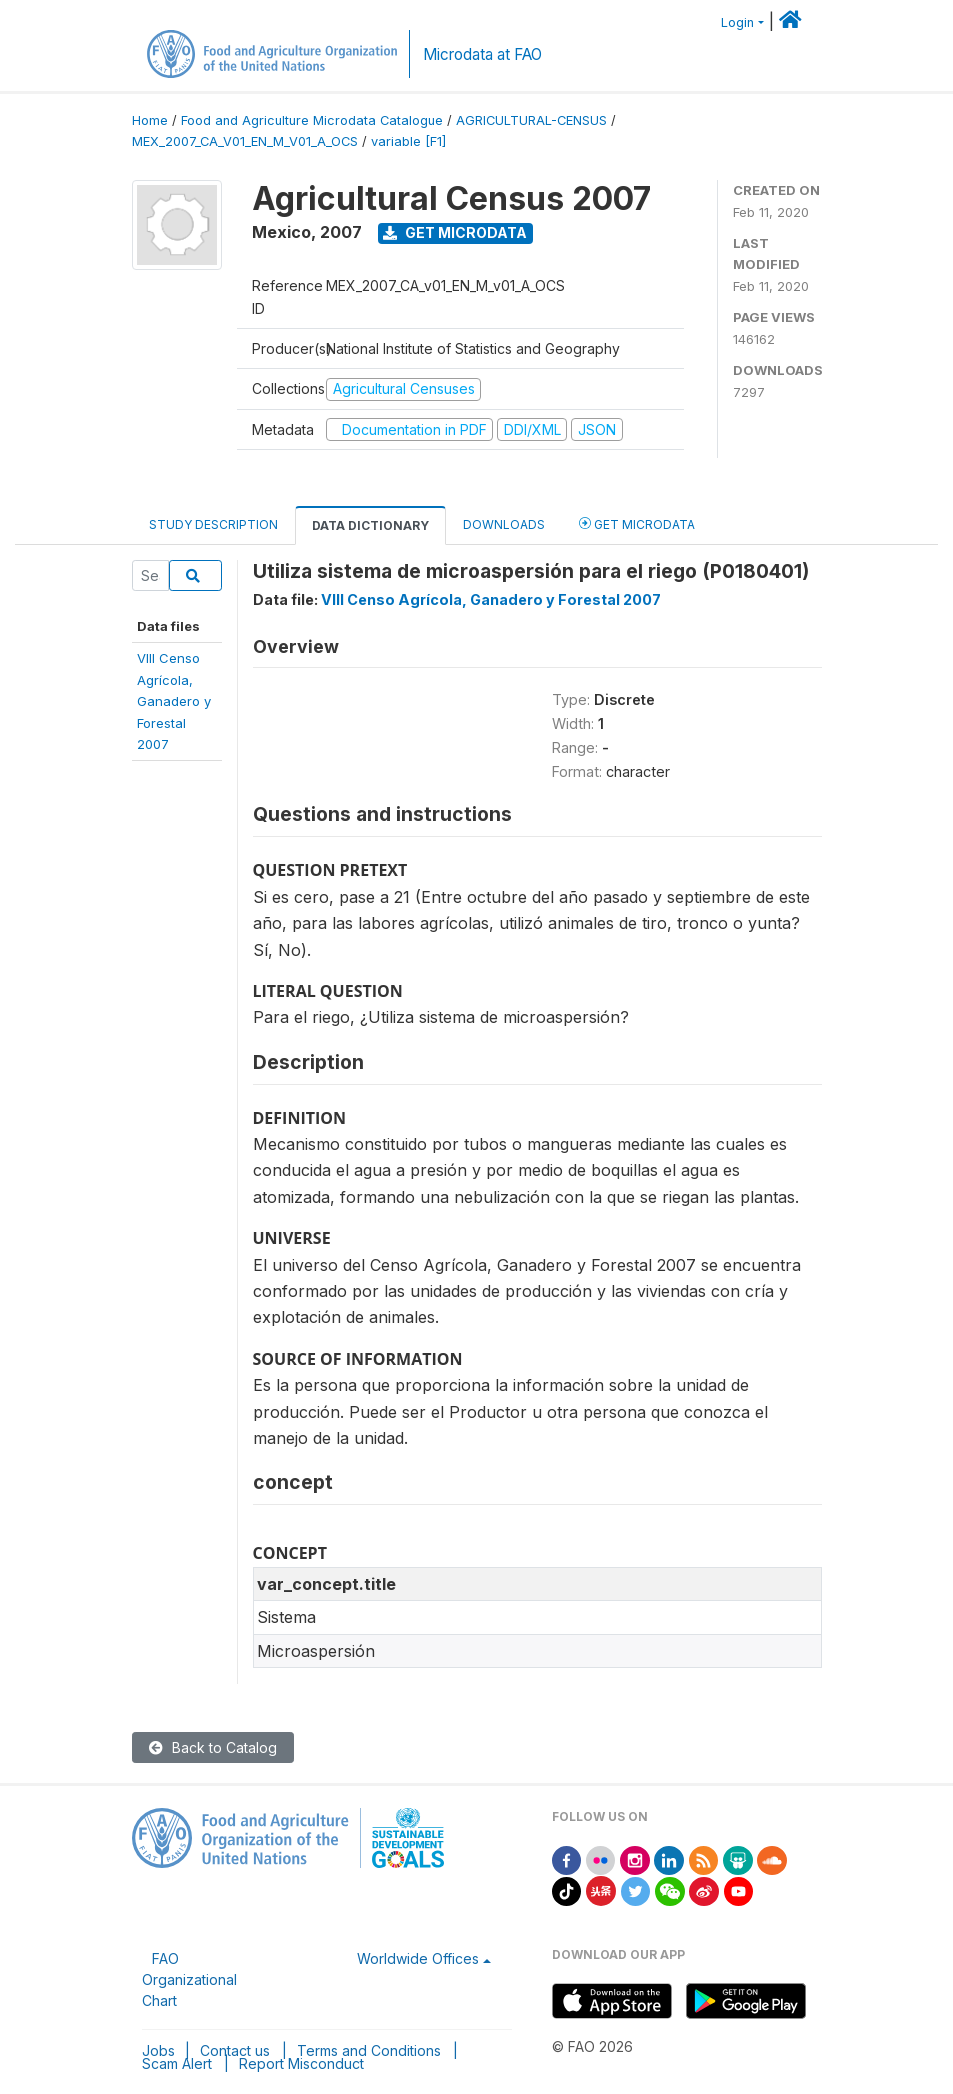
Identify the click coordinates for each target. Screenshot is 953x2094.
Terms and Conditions (369, 2050)
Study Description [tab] (213, 524)
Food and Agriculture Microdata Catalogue (312, 120)
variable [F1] (408, 141)
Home (150, 120)
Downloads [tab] (504, 524)
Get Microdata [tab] (637, 523)
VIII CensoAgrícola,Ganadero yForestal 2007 (174, 701)
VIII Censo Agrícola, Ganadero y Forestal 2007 (491, 599)
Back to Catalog (213, 1747)
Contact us (235, 2050)
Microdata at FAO (482, 54)
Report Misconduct (301, 2063)
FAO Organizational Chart (189, 1979)
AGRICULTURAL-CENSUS (531, 120)
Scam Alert (177, 2063)
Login (737, 22)
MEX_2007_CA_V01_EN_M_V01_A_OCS (245, 141)
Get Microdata (455, 232)
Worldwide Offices (418, 1958)
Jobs (158, 2050)
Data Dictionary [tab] (370, 525)
